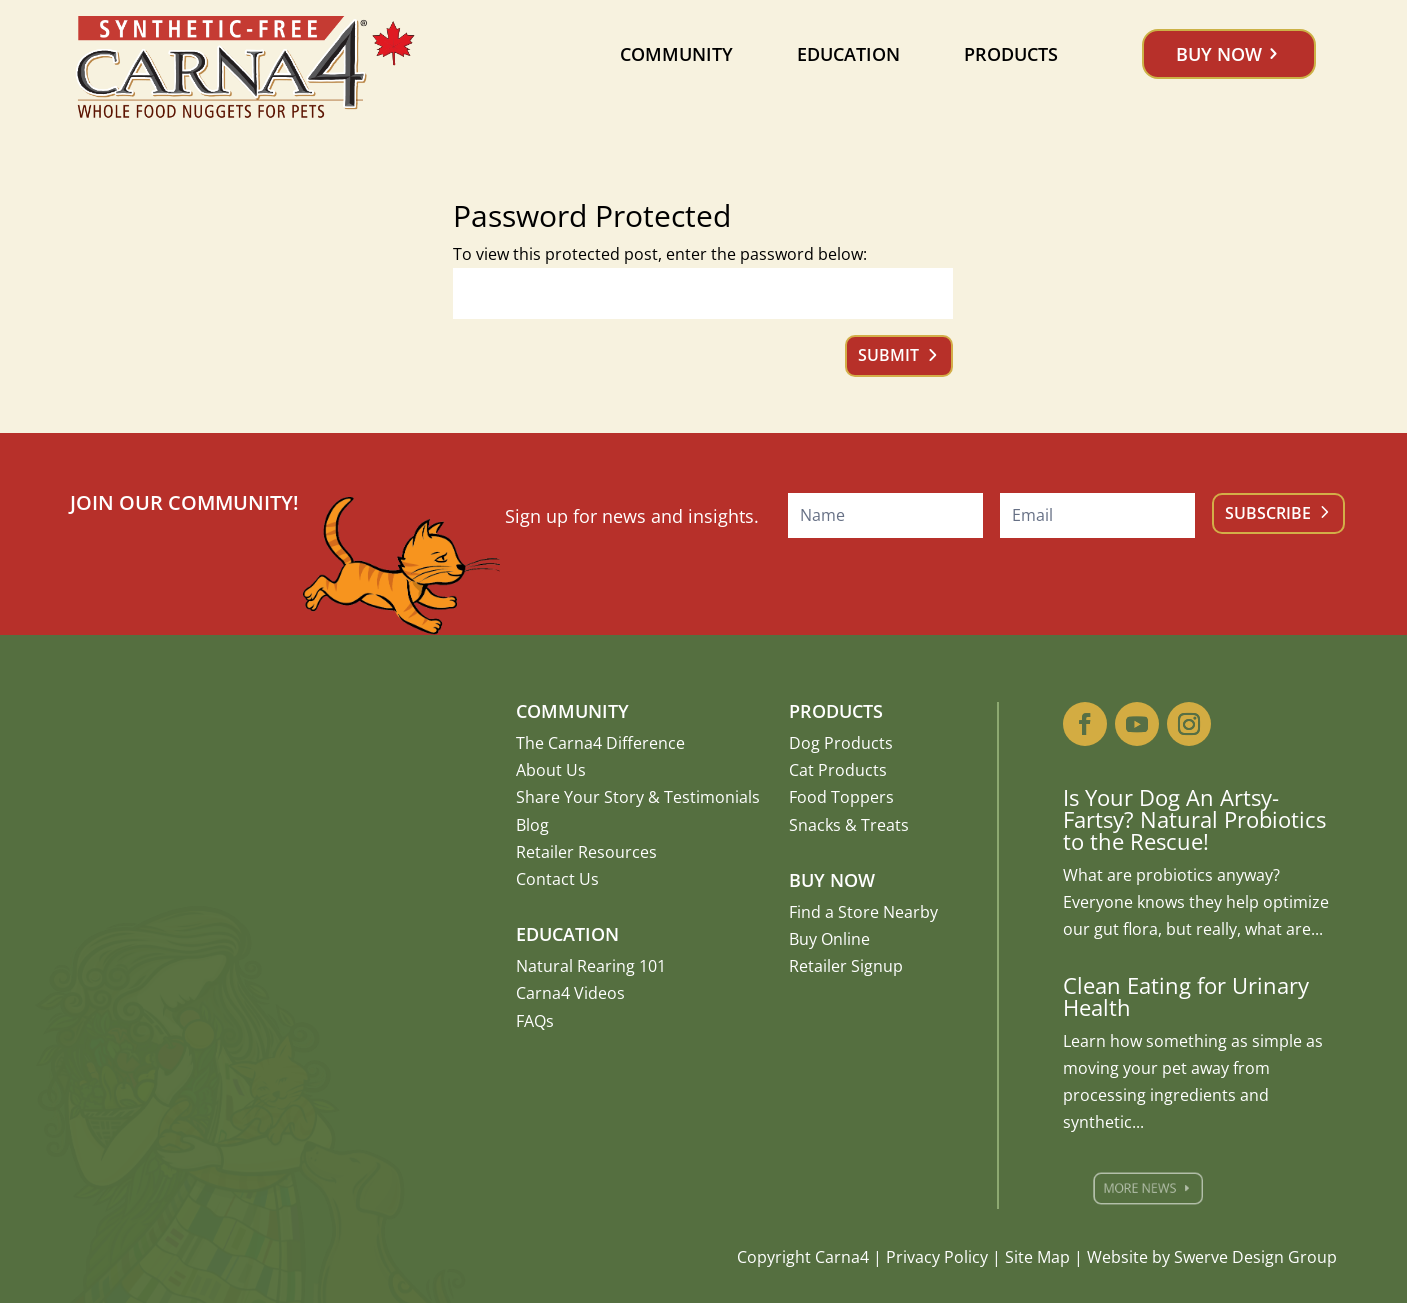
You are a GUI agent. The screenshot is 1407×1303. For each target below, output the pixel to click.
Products (1011, 54)
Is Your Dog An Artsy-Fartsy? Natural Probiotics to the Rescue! (1194, 819)
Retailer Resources (586, 852)
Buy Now (1219, 54)
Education (848, 54)
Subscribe (1268, 513)
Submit (888, 355)
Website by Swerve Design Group (1212, 1257)
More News (1154, 1188)
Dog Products (841, 743)
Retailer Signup (846, 966)
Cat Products (838, 770)
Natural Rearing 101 (591, 966)
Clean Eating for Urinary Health (1186, 996)
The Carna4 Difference (600, 743)
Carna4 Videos (570, 993)
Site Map (1037, 1257)
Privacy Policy (937, 1257)
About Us (551, 770)
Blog (532, 825)
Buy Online (829, 939)
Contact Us (557, 879)
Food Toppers (841, 797)
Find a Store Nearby (863, 912)
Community (676, 54)
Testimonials (712, 797)
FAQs (535, 1021)
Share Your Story (580, 797)
